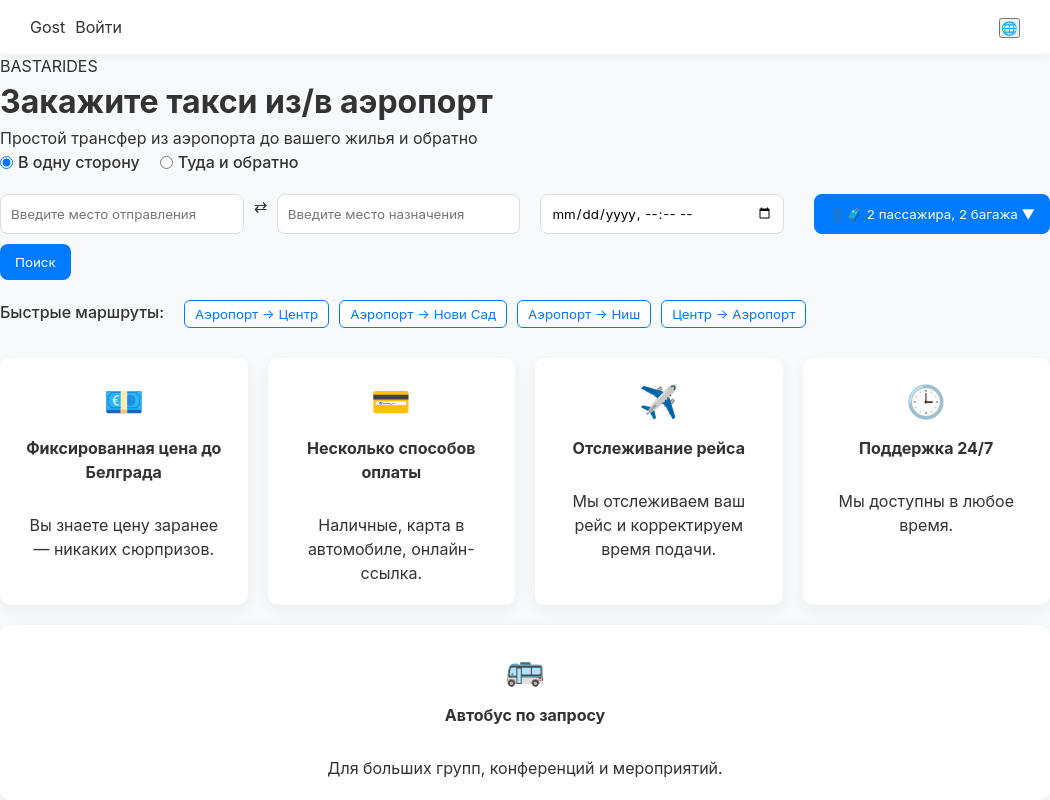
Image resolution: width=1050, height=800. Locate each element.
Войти (98, 27)
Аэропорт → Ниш (584, 314)
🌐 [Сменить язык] (1009, 28)
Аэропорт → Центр (256, 314)
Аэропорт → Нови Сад (423, 314)
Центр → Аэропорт (733, 314)
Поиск (35, 262)
